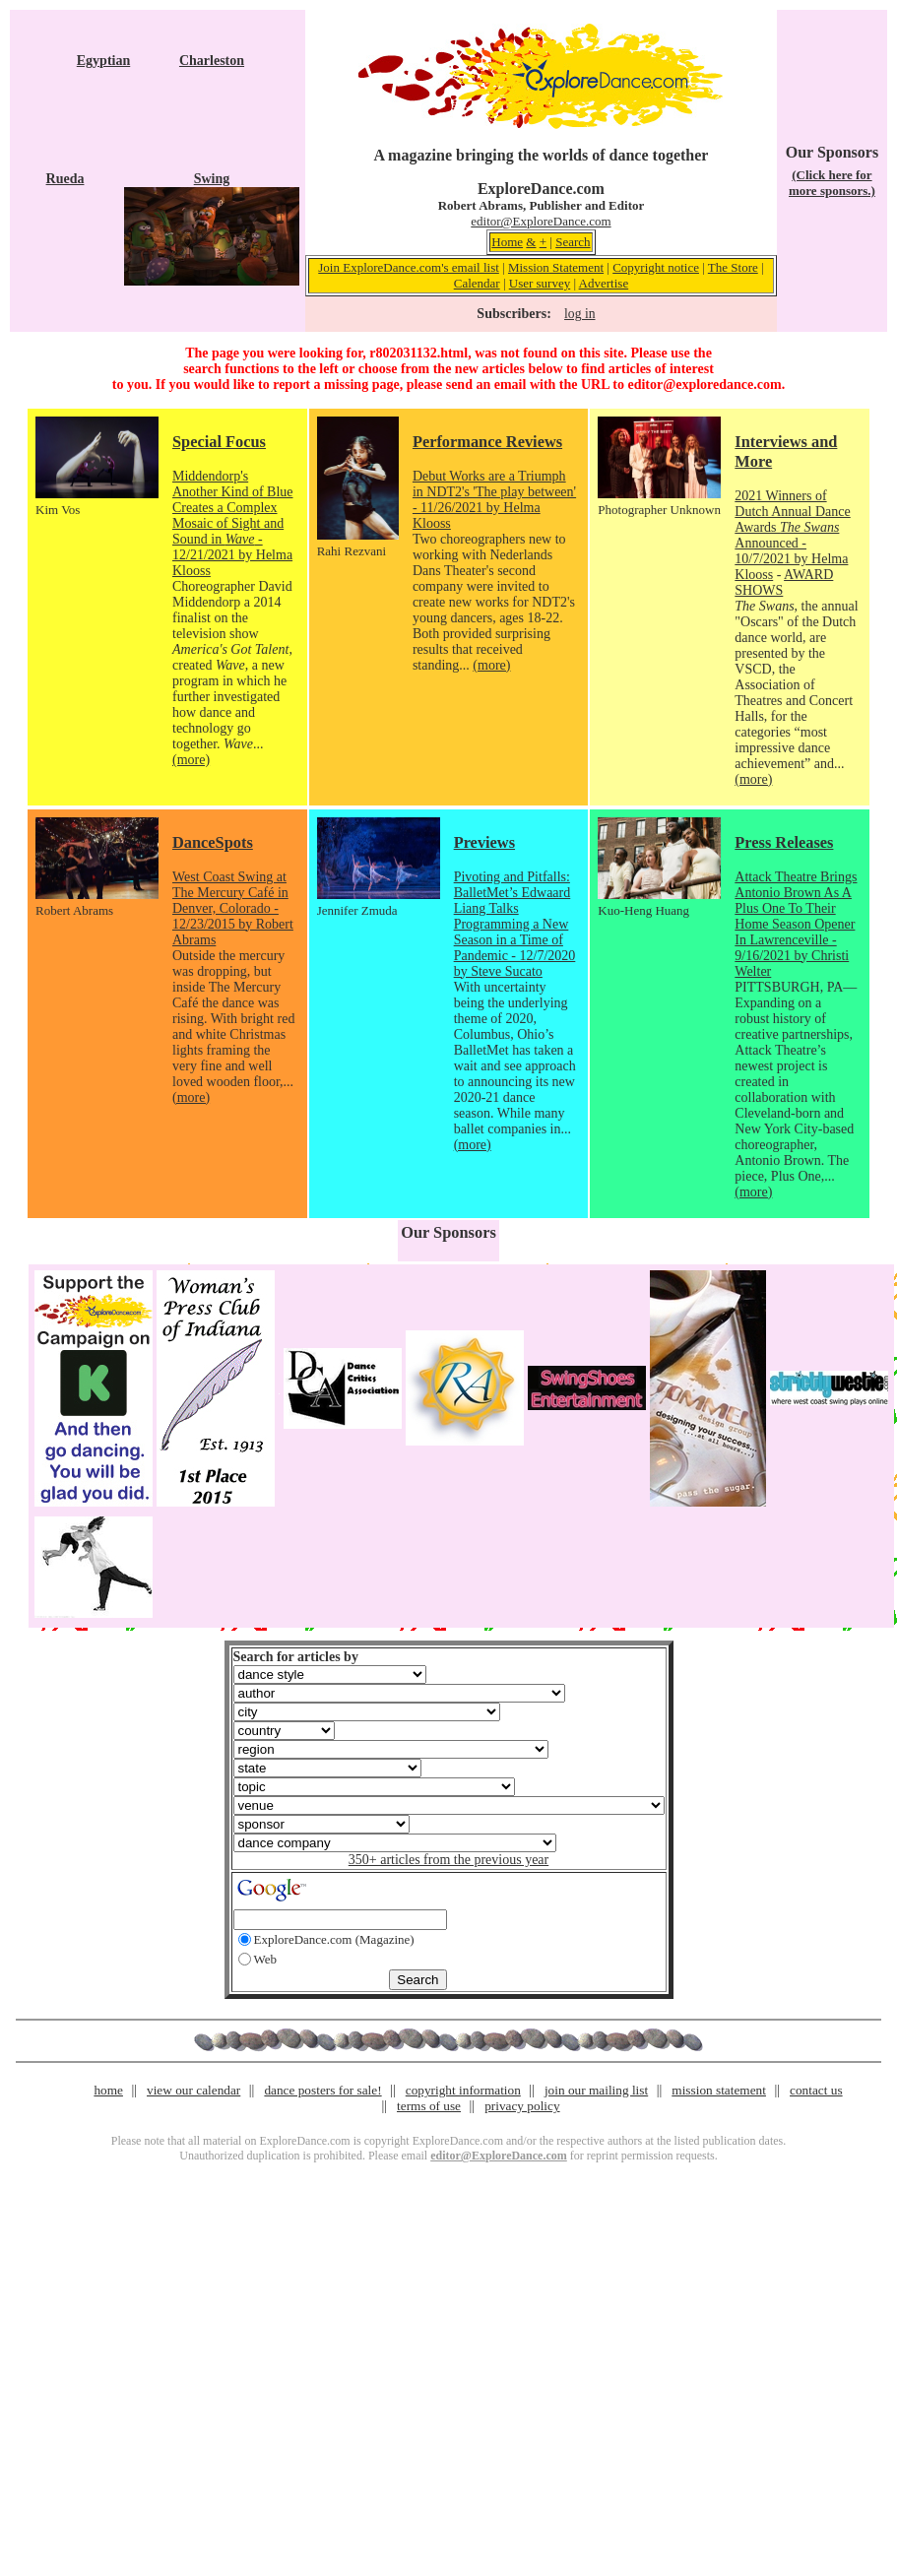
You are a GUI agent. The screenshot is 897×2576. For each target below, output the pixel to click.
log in (579, 313)
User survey (539, 283)
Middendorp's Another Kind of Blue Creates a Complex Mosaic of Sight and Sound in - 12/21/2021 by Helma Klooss (232, 523)
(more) (191, 759)
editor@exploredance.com (704, 384)
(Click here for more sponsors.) (832, 182)
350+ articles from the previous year (448, 1859)
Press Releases (784, 842)
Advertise (604, 283)
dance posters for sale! (322, 2090)
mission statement (719, 2090)
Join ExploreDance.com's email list (408, 267)
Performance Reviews (487, 441)
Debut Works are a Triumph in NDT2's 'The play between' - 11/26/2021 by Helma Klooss (494, 500)
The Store (733, 267)
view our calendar (193, 2090)
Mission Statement (556, 267)
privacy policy (521, 2105)
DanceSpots (212, 842)
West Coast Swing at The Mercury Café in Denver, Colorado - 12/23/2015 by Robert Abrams (232, 908)
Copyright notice (655, 267)
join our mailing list (596, 2090)
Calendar (477, 283)
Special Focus (219, 441)
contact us (816, 2090)
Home (507, 241)
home (108, 2090)
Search (572, 241)
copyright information (463, 2090)
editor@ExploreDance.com (540, 221)
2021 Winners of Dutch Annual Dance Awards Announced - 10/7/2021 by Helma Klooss (792, 535)
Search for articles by (295, 1656)
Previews (484, 842)
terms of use (429, 2105)
